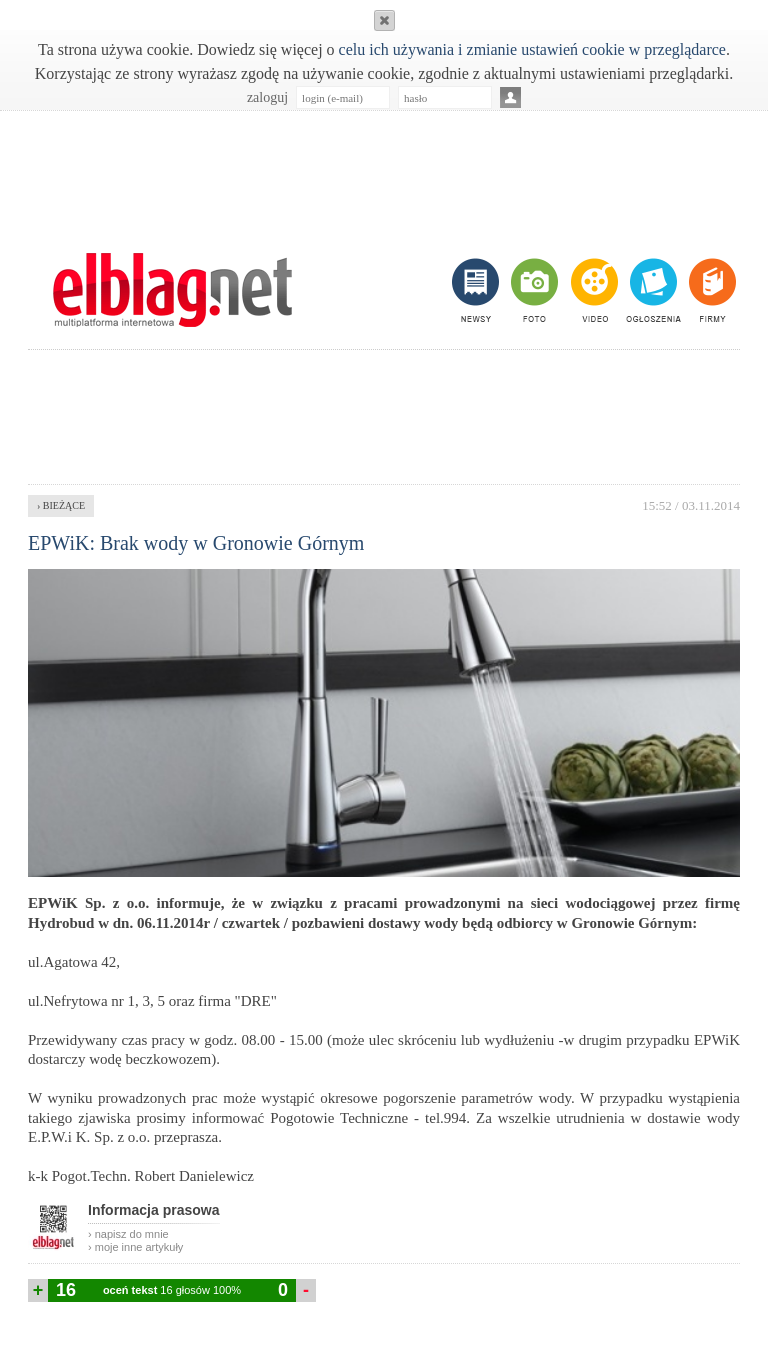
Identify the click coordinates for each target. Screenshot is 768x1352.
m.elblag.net (172, 290)
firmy (710, 290)
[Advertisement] (384, 171)
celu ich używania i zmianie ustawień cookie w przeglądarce (532, 49)
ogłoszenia (651, 290)
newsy (478, 290)
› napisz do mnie (128, 1234)
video (592, 290)
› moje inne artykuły (135, 1247)
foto (533, 290)
